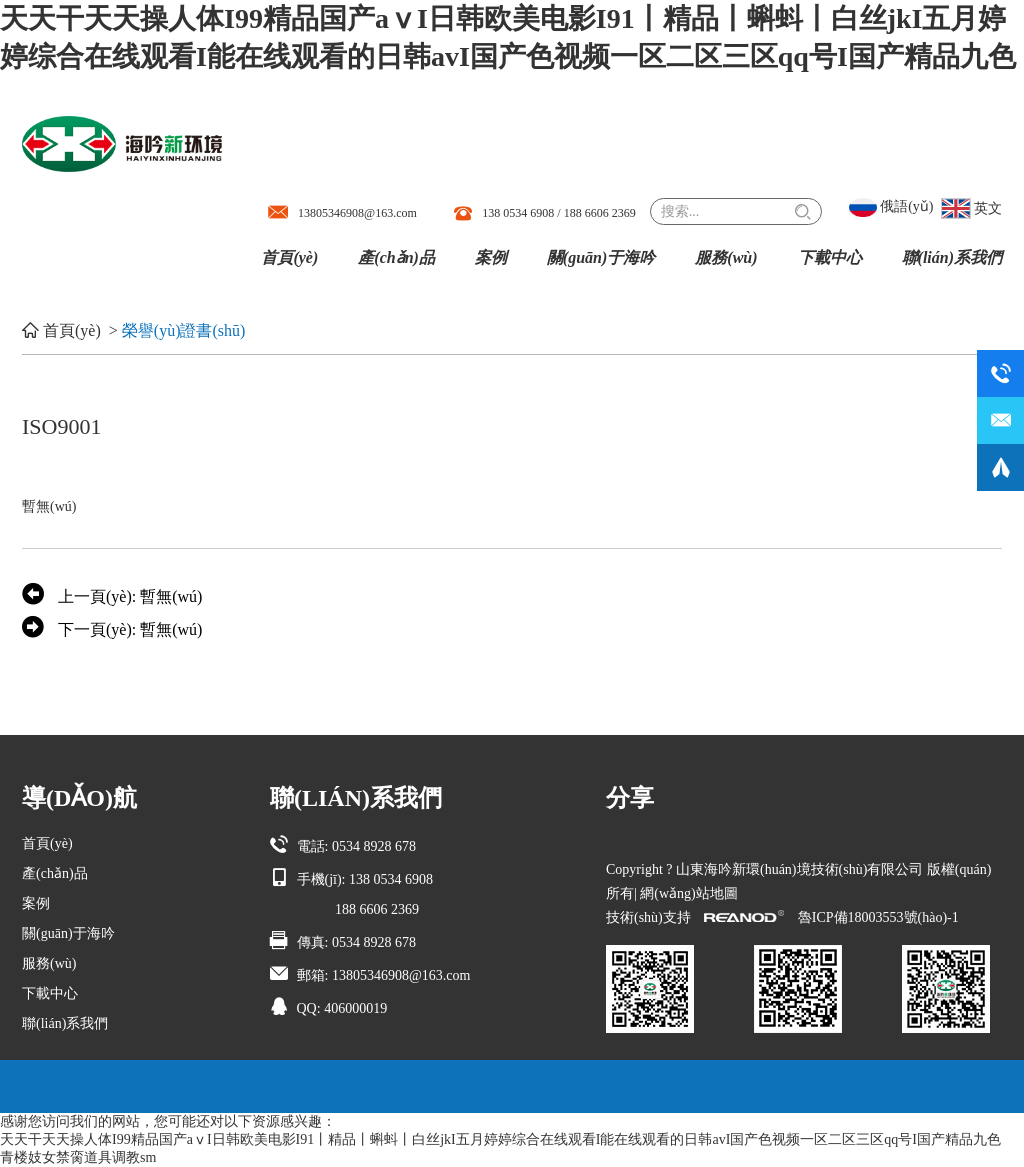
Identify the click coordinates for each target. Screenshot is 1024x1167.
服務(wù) (726, 257)
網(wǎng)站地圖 (688, 893)
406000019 (355, 1008)
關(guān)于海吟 (601, 257)
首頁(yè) (289, 257)
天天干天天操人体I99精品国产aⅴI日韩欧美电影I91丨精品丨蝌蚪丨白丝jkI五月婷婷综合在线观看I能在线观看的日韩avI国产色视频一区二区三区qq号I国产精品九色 (500, 1139)
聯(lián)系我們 (952, 257)
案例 (491, 257)
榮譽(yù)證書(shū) (184, 330)
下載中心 (830, 257)
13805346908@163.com (357, 213)
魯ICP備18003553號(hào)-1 (878, 917)
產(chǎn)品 (396, 257)
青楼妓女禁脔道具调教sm (78, 1157)
